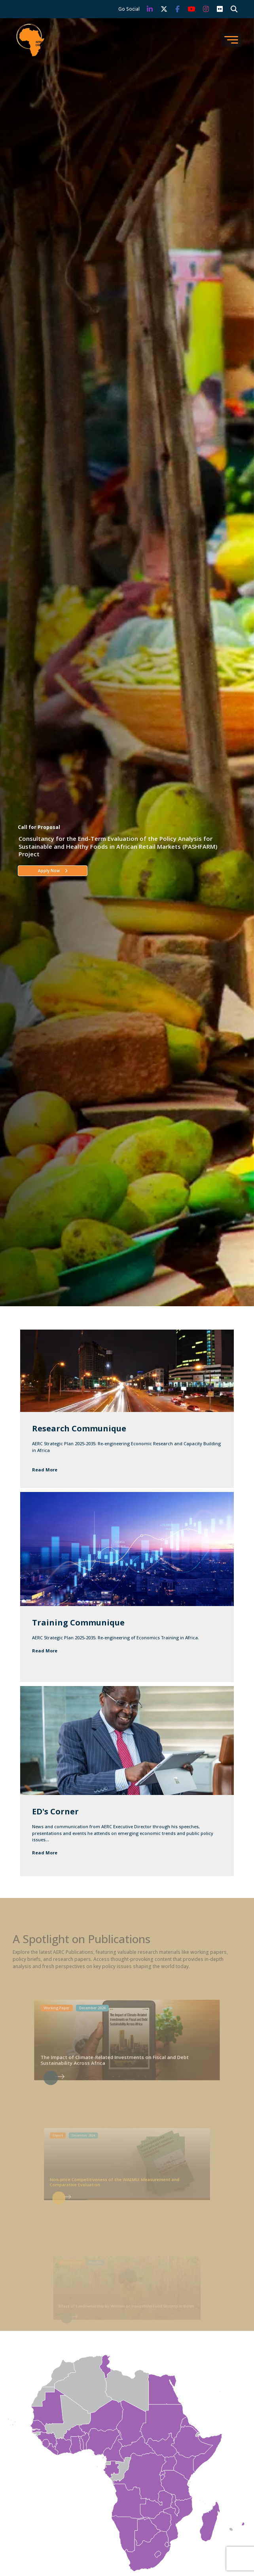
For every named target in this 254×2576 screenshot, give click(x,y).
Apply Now (52, 870)
